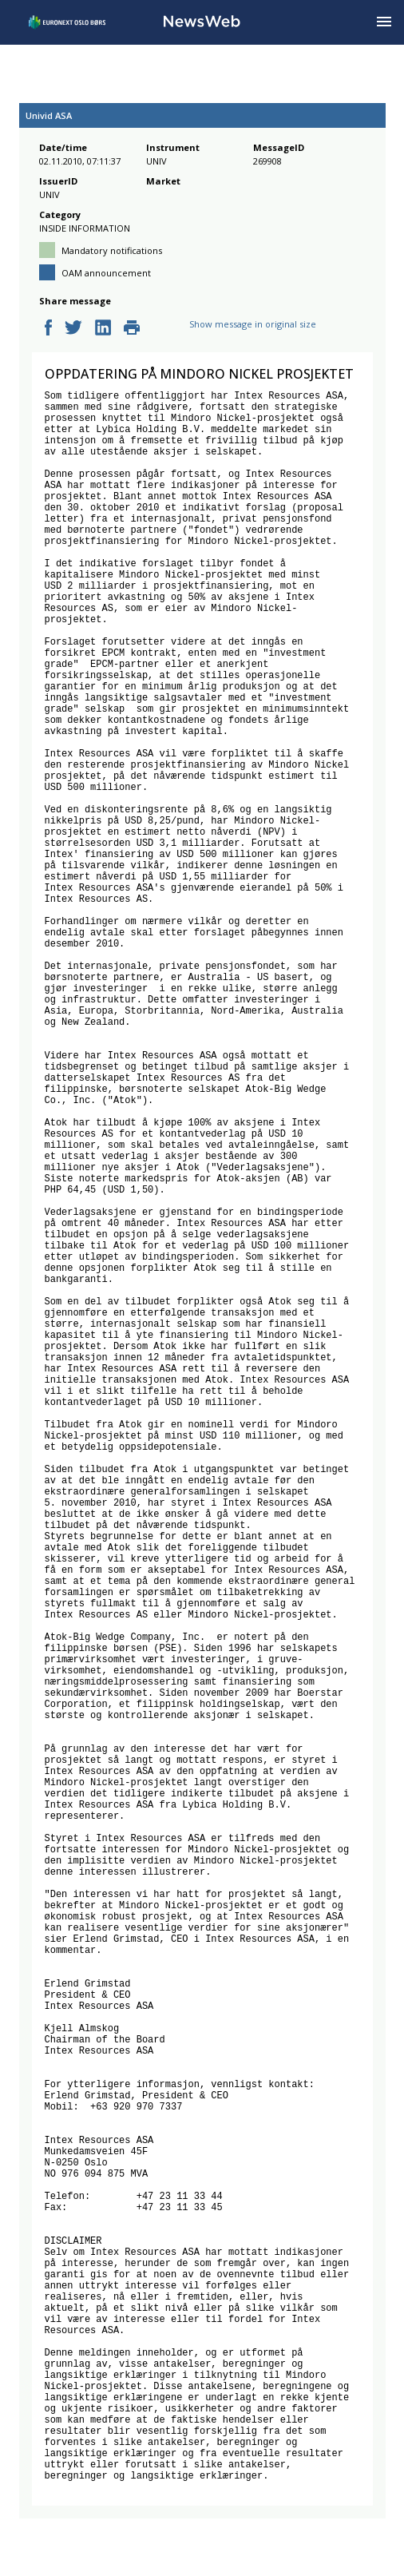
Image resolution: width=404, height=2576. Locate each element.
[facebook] (48, 329)
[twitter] (73, 328)
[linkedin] (103, 329)
